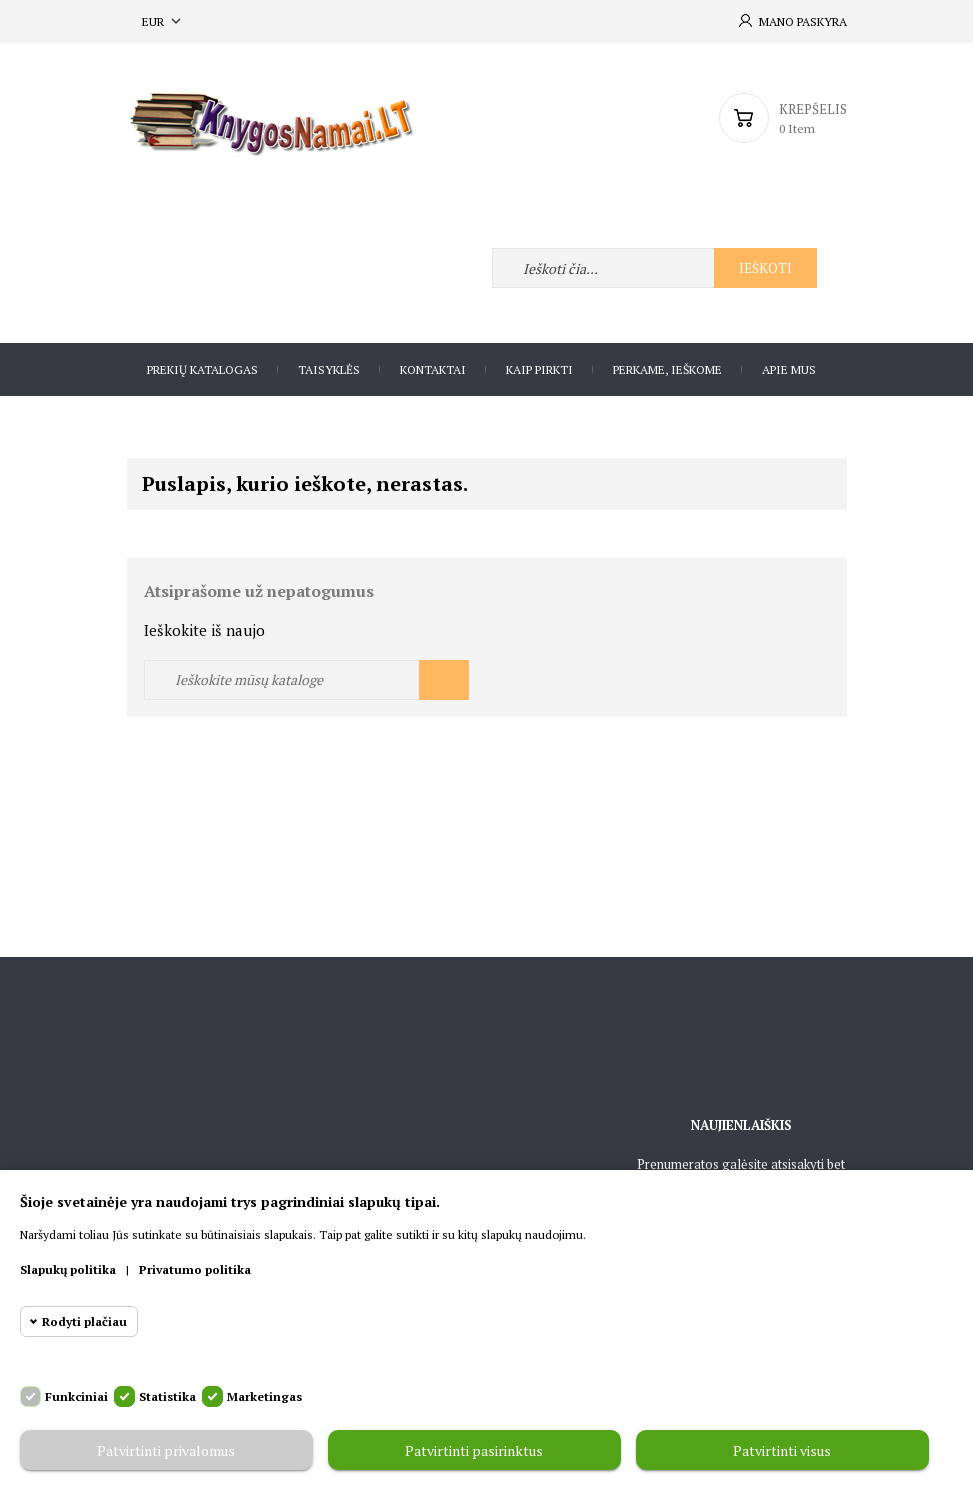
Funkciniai (76, 1396)
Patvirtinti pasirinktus (474, 1450)
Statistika (167, 1396)
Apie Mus (789, 369)
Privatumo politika (195, 1269)
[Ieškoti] (306, 680)
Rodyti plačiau (84, 1321)
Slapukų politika (68, 1269)
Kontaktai (433, 369)
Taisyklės (329, 369)
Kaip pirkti (539, 369)
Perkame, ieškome (667, 369)
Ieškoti (765, 268)
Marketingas (264, 1396)
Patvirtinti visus (782, 1450)
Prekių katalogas (202, 369)
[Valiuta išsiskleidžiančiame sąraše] (163, 21)
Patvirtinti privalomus (166, 1450)
